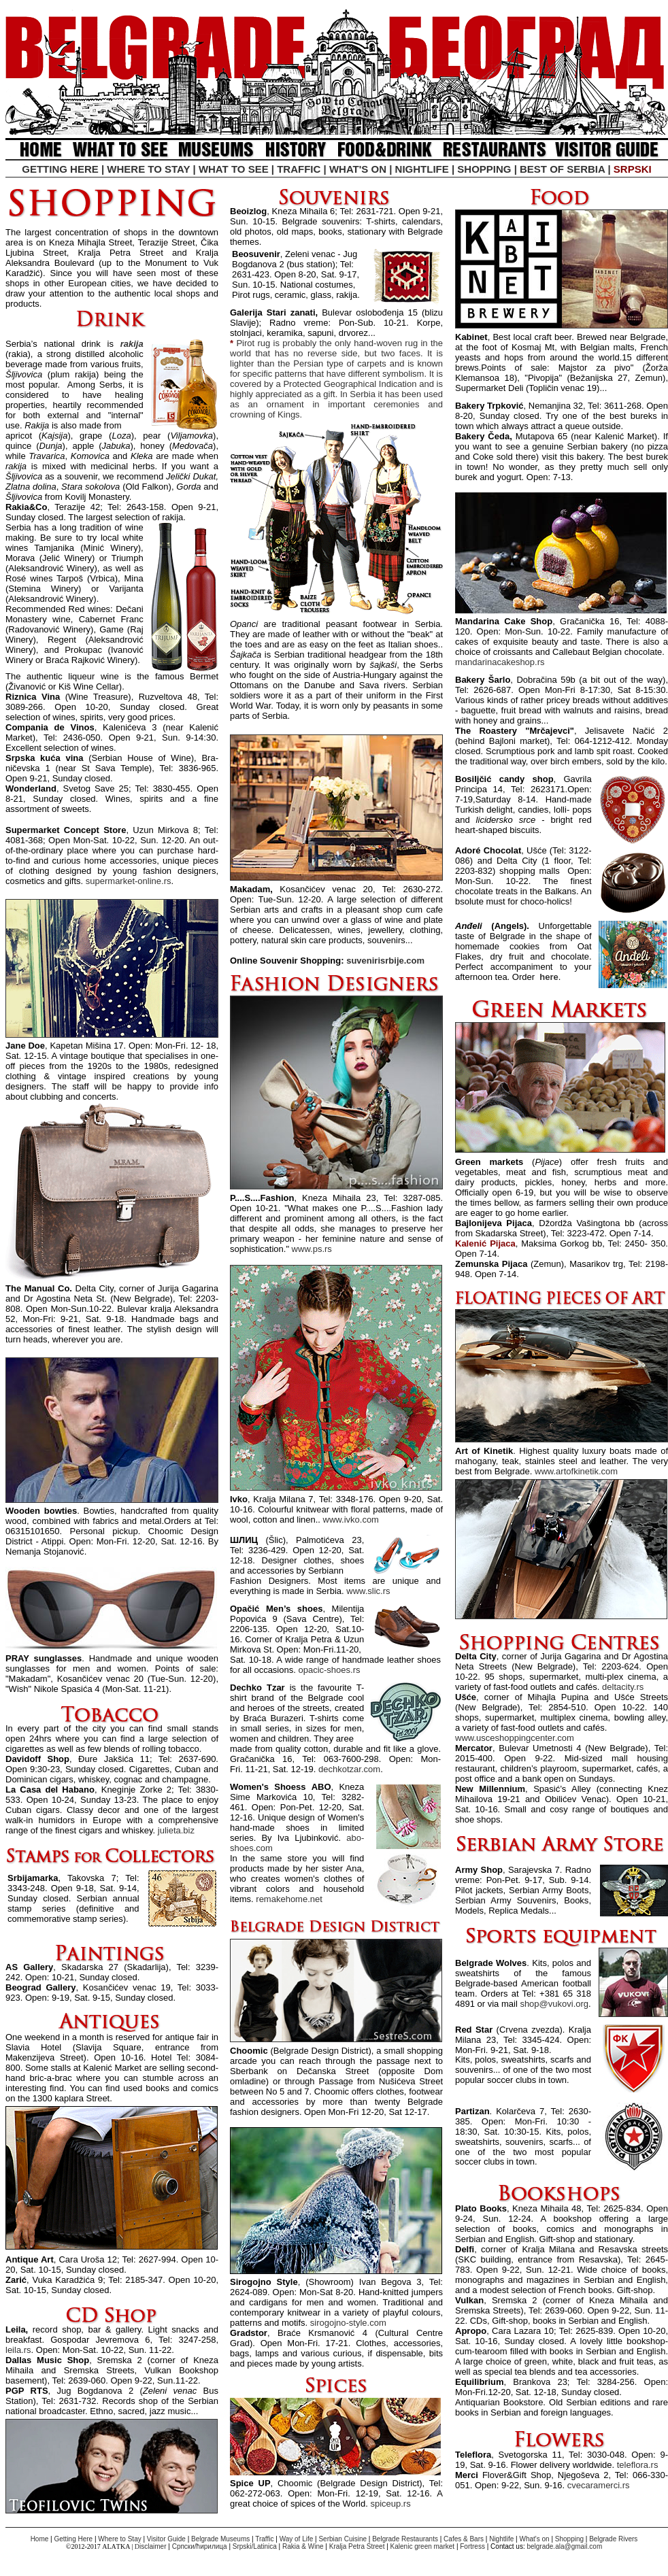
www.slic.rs (368, 1591)
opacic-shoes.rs (329, 1670)
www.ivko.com (351, 1519)
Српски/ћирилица (199, 2546)
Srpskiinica (255, 2546)
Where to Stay (119, 2539)
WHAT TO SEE (234, 169)
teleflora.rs (637, 2465)
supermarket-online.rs (128, 881)
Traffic (264, 2539)
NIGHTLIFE (422, 169)
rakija (132, 344)
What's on (534, 2539)
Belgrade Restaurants (405, 2539)
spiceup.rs (390, 2503)
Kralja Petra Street (357, 2546)
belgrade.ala (545, 2546)
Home (40, 2539)
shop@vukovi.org (554, 2004)
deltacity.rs (623, 1687)
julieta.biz (176, 1830)
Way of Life (297, 2539)
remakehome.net (289, 1899)
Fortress (472, 2546)
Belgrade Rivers (613, 2539)
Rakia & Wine (303, 2546)
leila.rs (18, 2350)
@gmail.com (584, 2546)
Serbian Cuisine (342, 2539)
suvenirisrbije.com (385, 960)
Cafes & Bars (464, 2539)
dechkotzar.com (349, 1769)
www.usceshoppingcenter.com (514, 1738)
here (548, 977)
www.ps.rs (312, 1249)
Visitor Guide (166, 2539)
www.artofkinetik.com (576, 1471)
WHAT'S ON (357, 169)
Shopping (569, 2539)
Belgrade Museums (220, 2539)
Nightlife (501, 2539)
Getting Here (73, 2539)
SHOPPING (484, 169)
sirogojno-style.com (348, 2323)
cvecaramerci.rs (598, 2485)
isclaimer (153, 2546)
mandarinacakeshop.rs (500, 662)
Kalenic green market (422, 2546)
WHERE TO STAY (148, 169)
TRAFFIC (298, 169)
